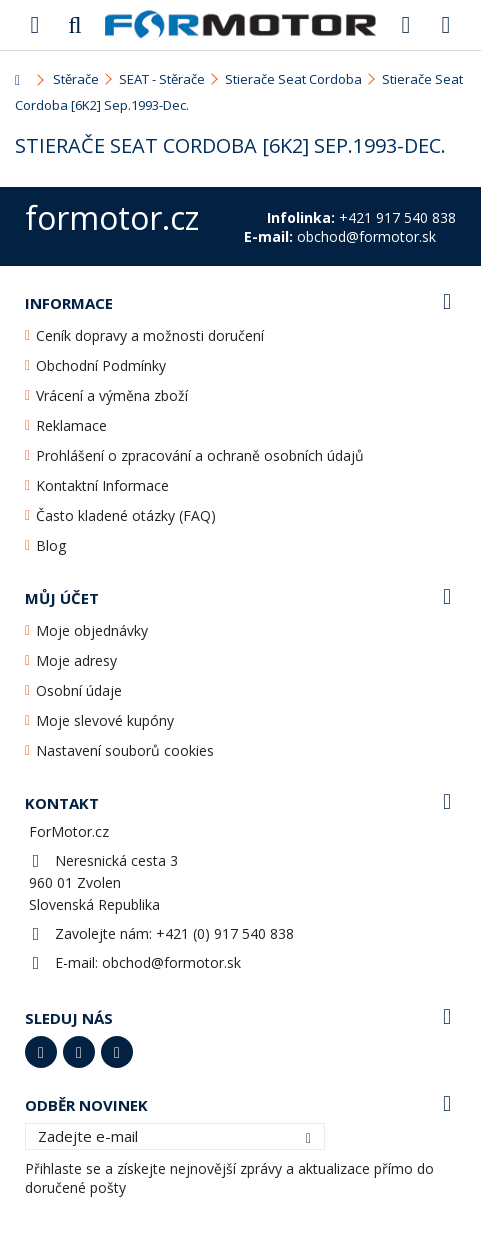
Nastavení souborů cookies (125, 750)
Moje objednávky (92, 630)
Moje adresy (76, 660)
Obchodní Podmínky (101, 365)
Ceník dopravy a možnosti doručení (150, 335)
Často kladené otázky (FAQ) (126, 515)
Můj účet (62, 598)
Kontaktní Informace (102, 485)
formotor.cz (112, 217)
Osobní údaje (79, 690)
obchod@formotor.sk (171, 962)
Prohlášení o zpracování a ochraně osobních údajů (200, 455)
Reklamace (71, 425)
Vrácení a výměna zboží (112, 395)
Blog (51, 545)
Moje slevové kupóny (105, 720)
